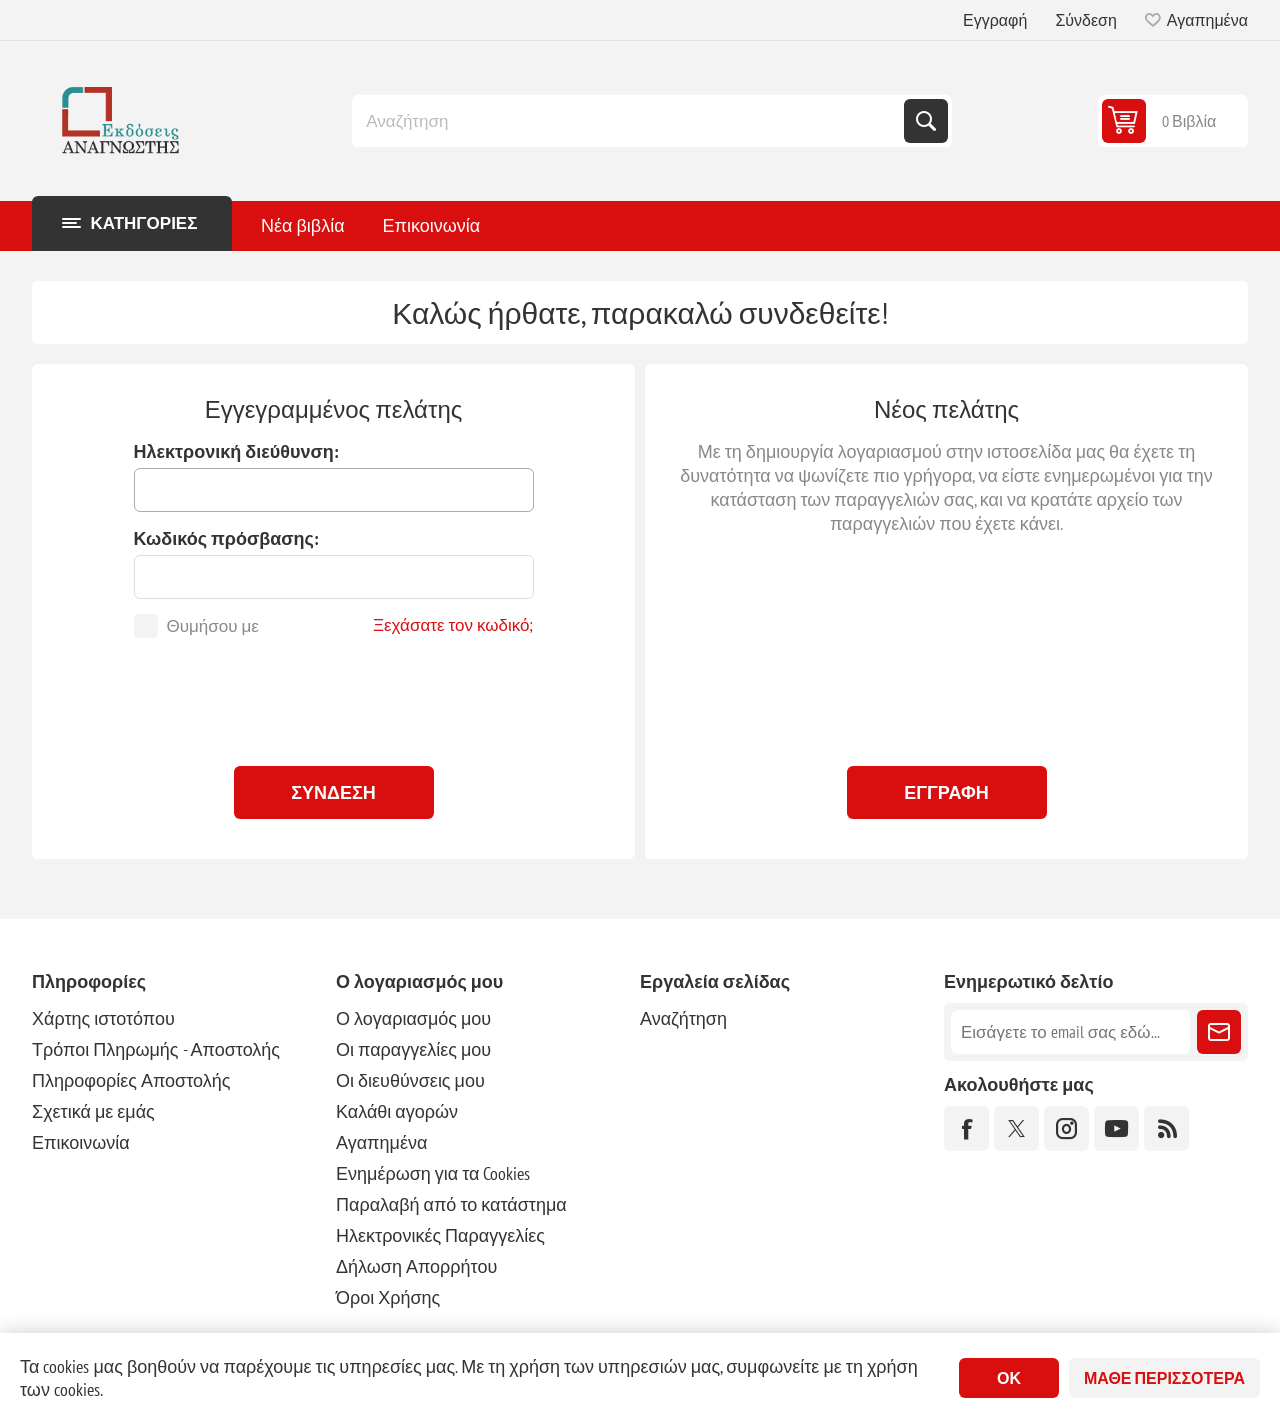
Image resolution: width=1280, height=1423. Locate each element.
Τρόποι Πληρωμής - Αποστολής (156, 1049)
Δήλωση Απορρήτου (416, 1266)
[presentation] (334, 697)
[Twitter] (1016, 1128)
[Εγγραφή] (1070, 1032)
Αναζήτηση (926, 121)
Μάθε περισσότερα (1164, 1378)
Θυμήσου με (213, 626)
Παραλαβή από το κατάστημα (451, 1204)
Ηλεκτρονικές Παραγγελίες (440, 1235)
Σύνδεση (1085, 20)
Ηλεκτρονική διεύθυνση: (236, 451)
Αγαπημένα (381, 1142)
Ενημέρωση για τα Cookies (433, 1173)
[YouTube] (1116, 1128)
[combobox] (630, 121)
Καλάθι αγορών (397, 1111)
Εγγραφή (995, 20)
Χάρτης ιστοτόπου (103, 1018)
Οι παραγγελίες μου (413, 1049)
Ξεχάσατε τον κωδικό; (453, 625)
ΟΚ (1009, 1378)
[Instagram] (1066, 1128)
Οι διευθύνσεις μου (410, 1080)
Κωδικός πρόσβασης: (226, 538)
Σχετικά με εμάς (93, 1111)
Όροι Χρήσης (388, 1297)
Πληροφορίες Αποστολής (131, 1080)
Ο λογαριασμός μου (413, 1018)
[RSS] (1166, 1128)
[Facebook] (966, 1128)
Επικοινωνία (81, 1142)
